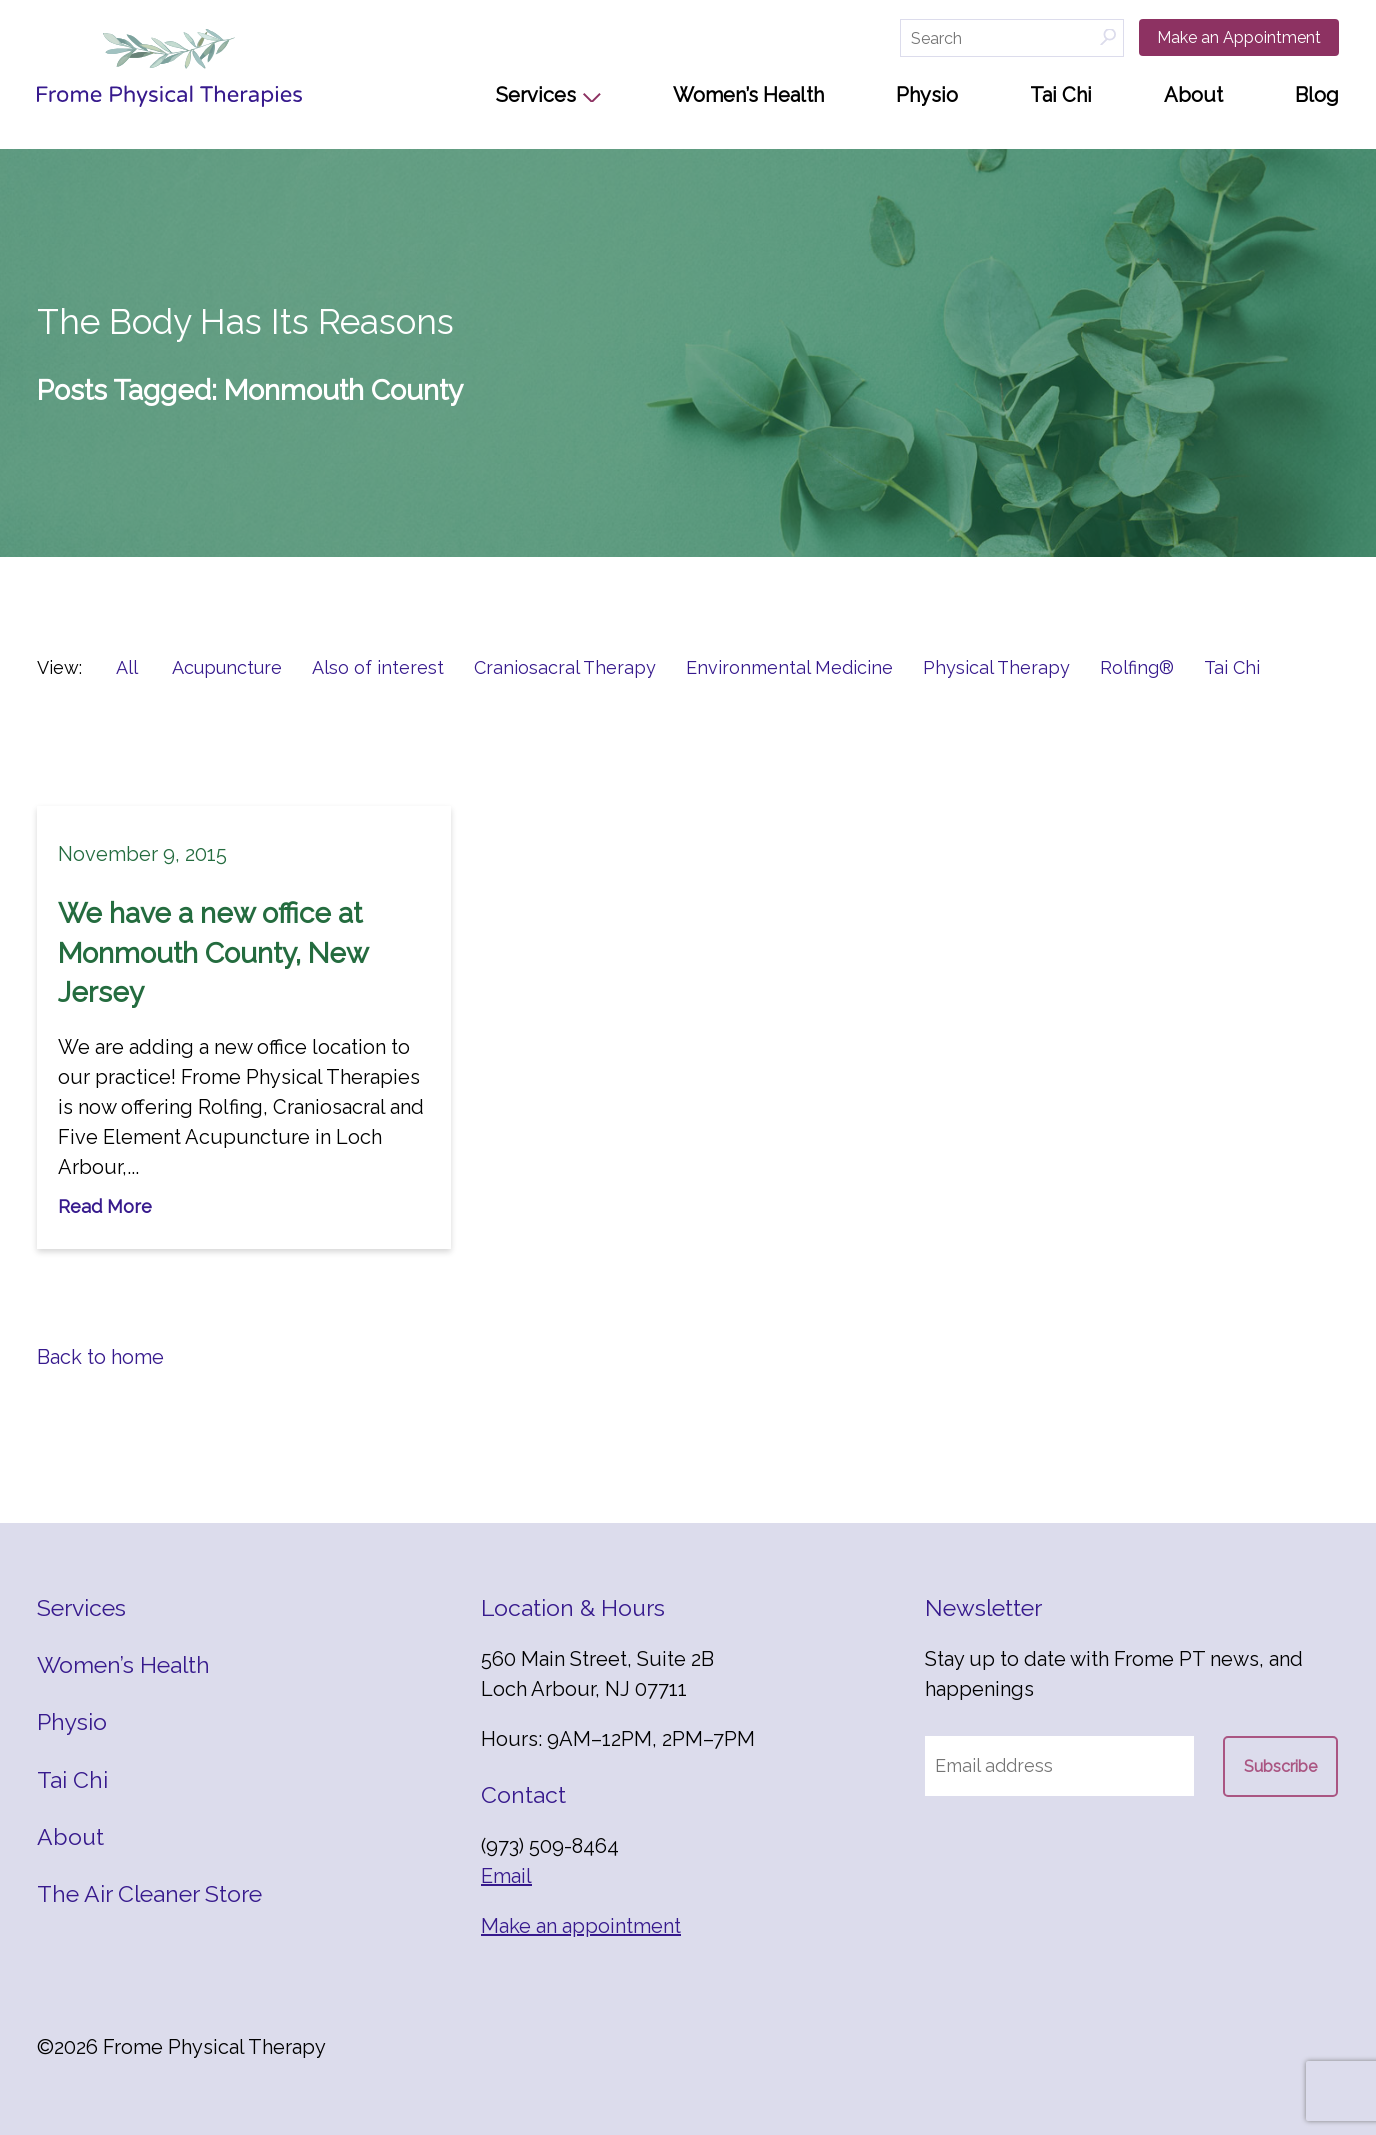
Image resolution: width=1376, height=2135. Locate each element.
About (1193, 95)
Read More (105, 1206)
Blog (1317, 95)
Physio (927, 95)
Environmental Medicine (789, 667)
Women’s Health (748, 95)
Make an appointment (581, 1926)
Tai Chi (1061, 95)
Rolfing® (1137, 667)
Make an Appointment (1239, 37)
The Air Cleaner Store (149, 1893)
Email (506, 1876)
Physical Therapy (996, 667)
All (127, 667)
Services (536, 95)
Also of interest (378, 667)
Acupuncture (227, 667)
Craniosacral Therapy (565, 667)
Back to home (100, 1357)
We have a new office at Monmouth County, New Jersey (213, 952)
